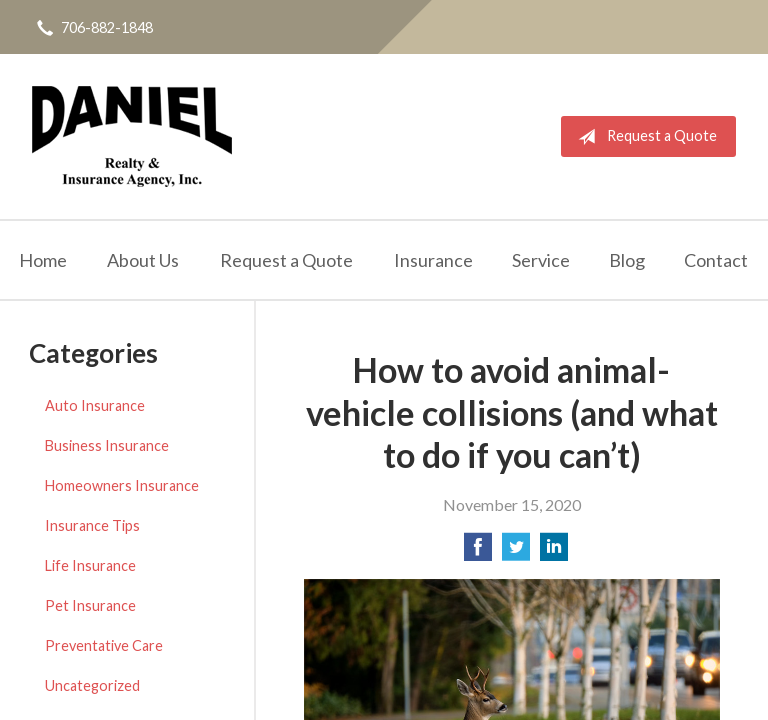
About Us (143, 260)
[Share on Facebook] (478, 552)
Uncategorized (92, 685)
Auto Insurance (95, 405)
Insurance (433, 260)
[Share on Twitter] (516, 552)
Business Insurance (107, 445)
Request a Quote (643, 137)
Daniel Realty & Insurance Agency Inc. (132, 136)
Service (541, 260)
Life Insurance (90, 565)
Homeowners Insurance (122, 485)
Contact (716, 260)
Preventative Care (104, 645)
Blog (627, 260)
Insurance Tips (92, 525)
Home (43, 260)
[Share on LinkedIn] (554, 552)
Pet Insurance (90, 605)
